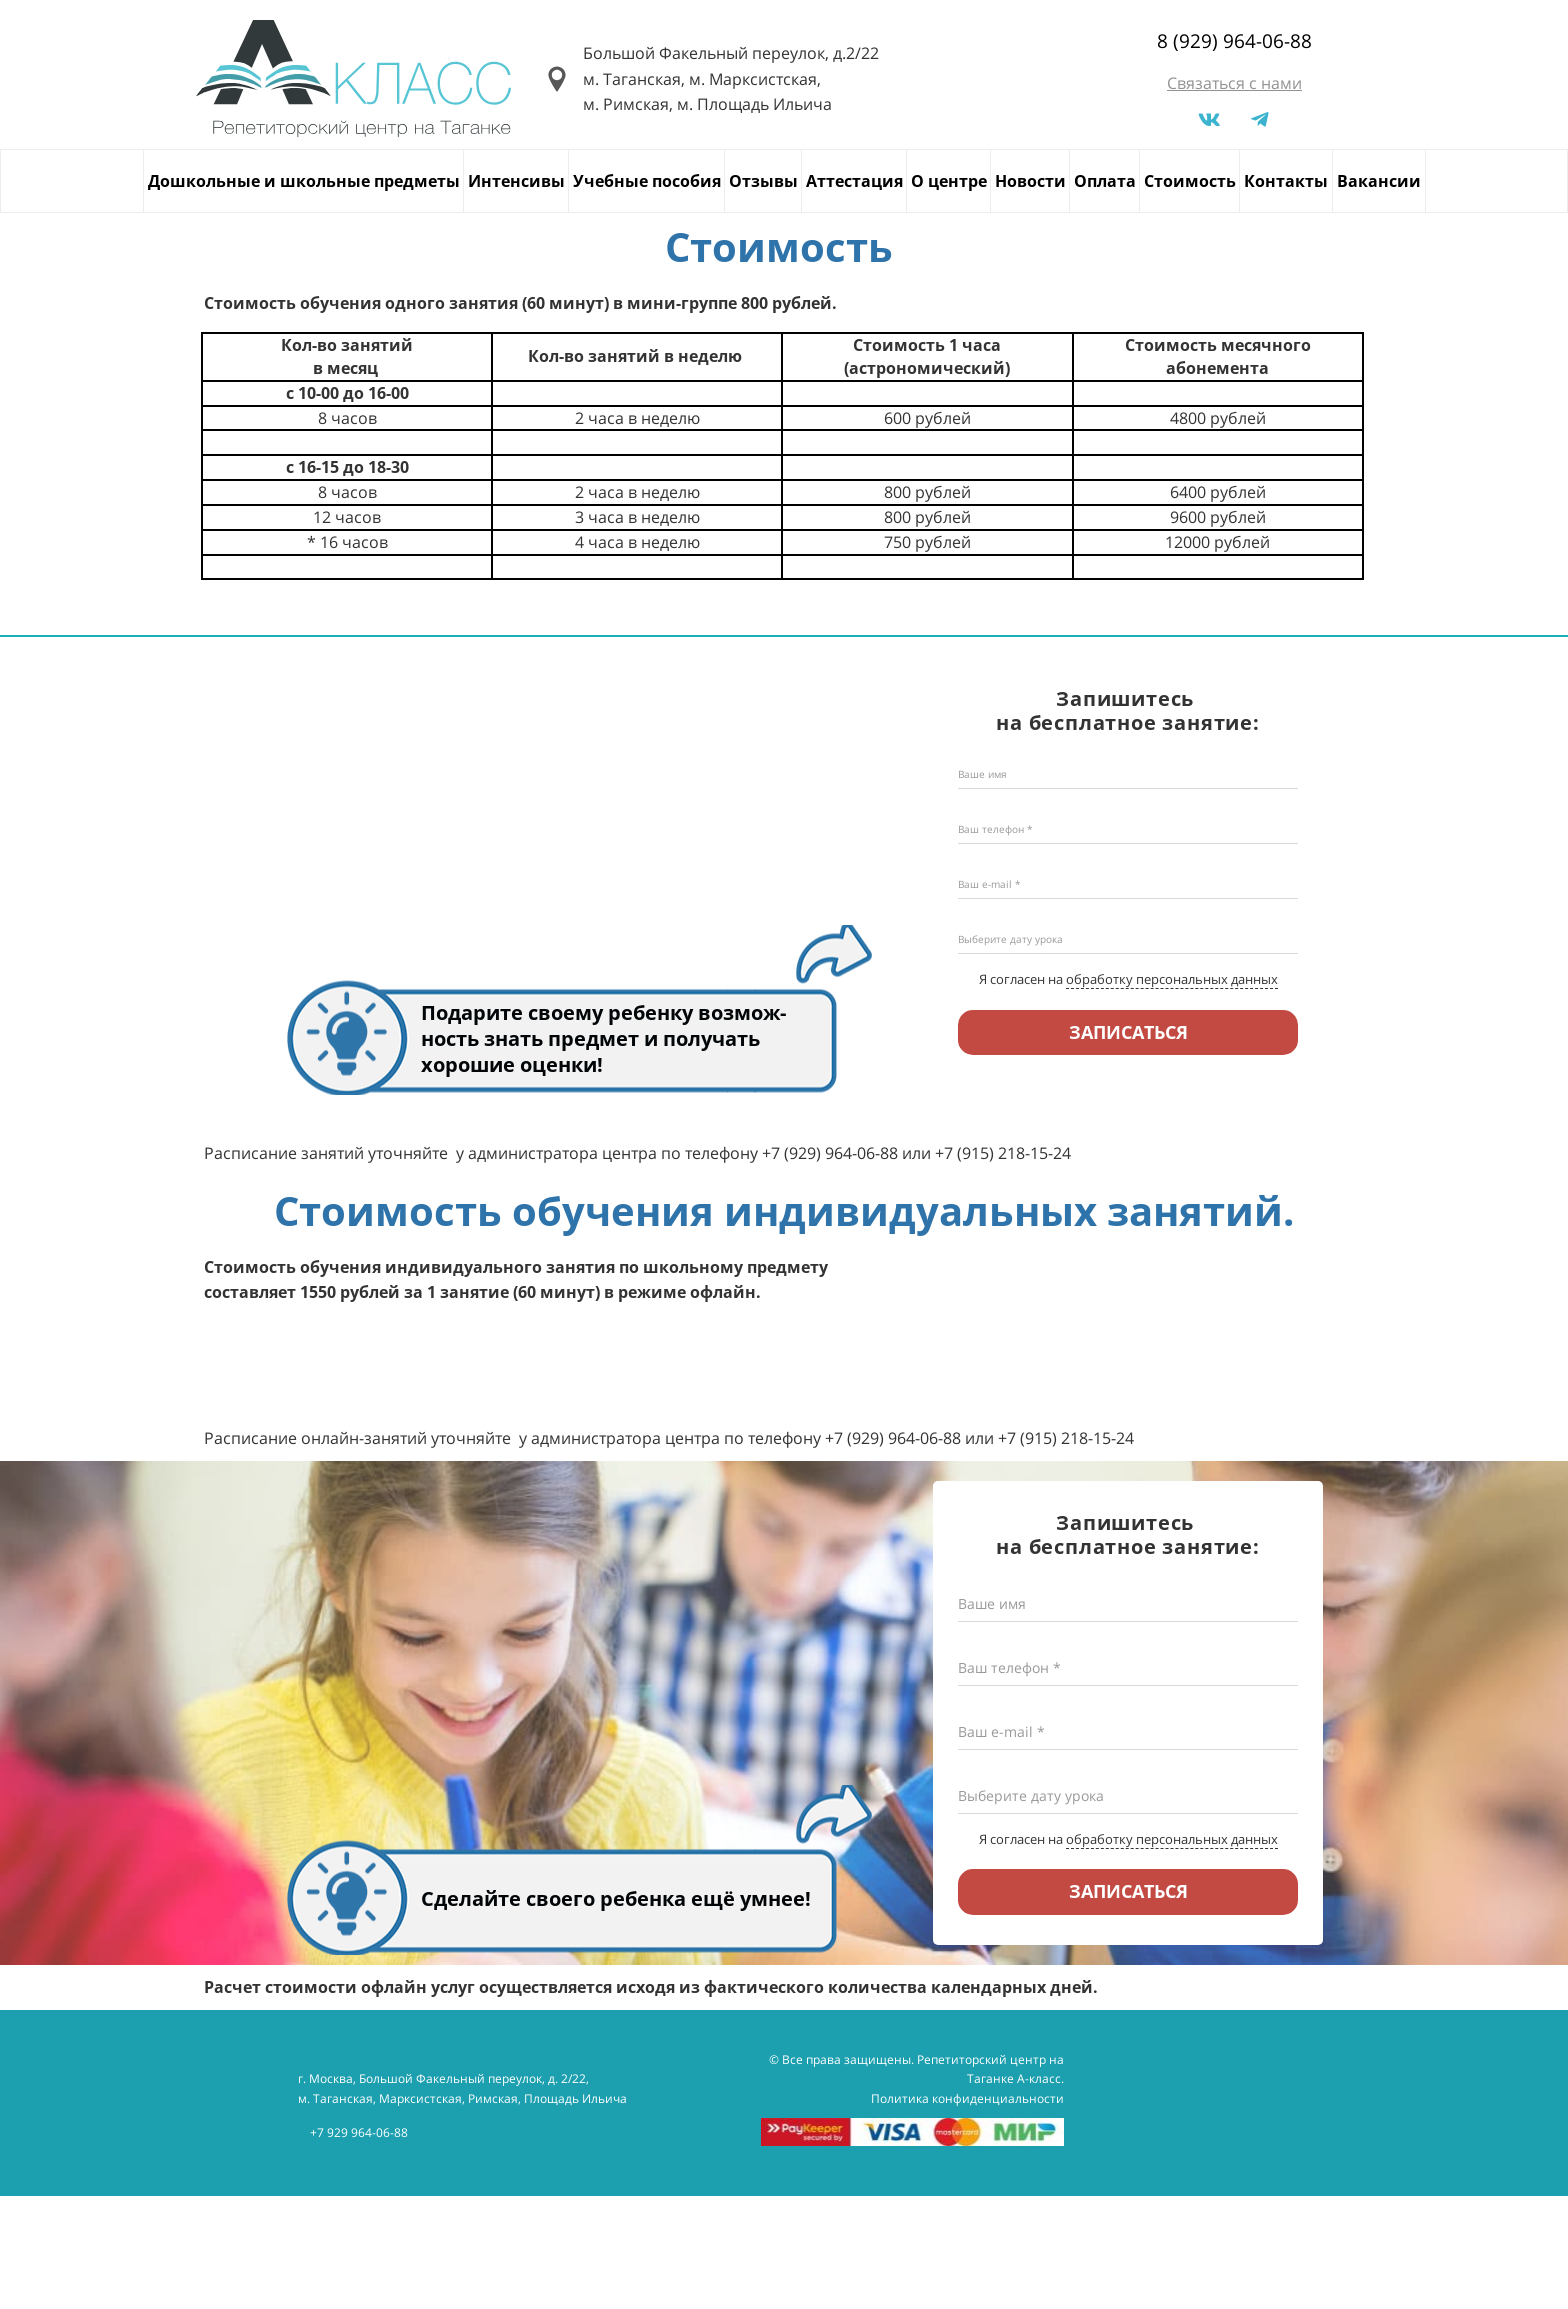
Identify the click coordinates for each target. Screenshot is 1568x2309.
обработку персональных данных (1172, 979)
